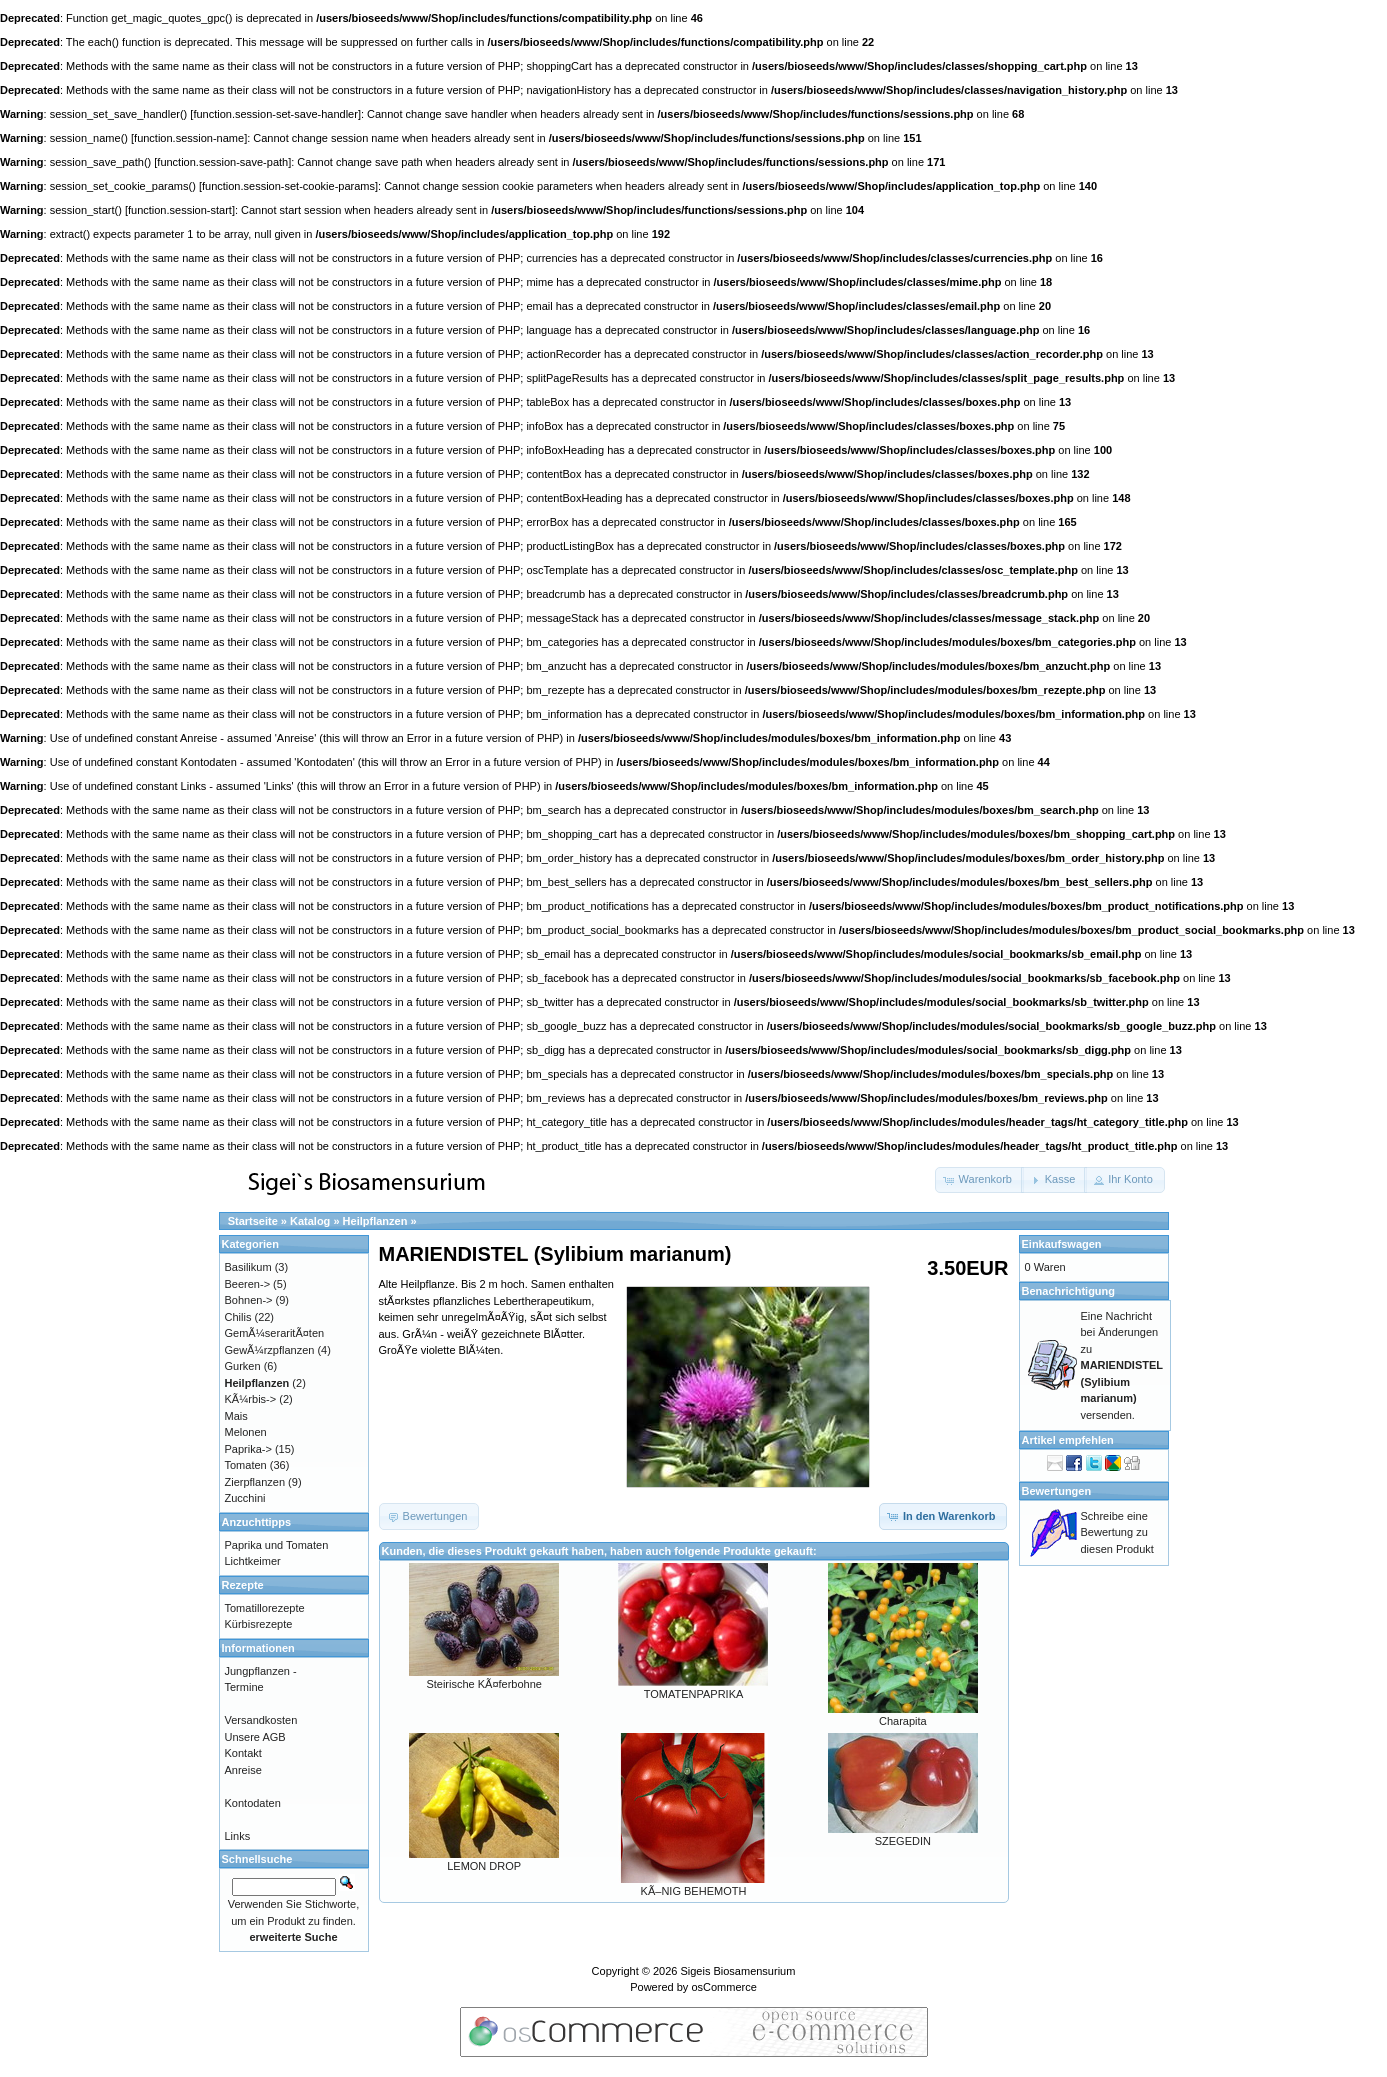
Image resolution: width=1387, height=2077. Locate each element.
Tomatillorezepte (265, 1608)
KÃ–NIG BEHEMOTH (694, 1891)
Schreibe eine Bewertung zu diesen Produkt (1117, 1532)
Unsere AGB (255, 1737)
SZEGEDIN (903, 1841)
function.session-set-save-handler (275, 114)
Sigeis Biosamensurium (737, 1971)
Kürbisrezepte (259, 1624)
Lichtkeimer (253, 1561)
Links (238, 1836)
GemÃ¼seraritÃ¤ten (275, 1333)
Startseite (253, 1221)
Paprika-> (248, 1449)
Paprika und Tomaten (277, 1545)
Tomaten (246, 1465)
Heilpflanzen (375, 1221)
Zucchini (245, 1498)
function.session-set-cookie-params (288, 186)
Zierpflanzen (255, 1482)
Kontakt (243, 1753)
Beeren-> (248, 1284)
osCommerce (723, 1987)
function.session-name (189, 138)
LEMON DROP (484, 1866)
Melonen (246, 1432)
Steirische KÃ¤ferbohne (484, 1684)
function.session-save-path (222, 162)
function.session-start (180, 210)
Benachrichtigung (1069, 1291)
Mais (236, 1416)
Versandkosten (261, 1720)
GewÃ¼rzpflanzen (270, 1350)
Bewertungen (1057, 1491)
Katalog (310, 1221)
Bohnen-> (249, 1300)
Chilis (238, 1317)
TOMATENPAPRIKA (694, 1694)
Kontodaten (253, 1803)
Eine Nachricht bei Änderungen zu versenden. (1122, 1365)
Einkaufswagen (1062, 1244)
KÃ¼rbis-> (251, 1399)
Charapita (903, 1721)
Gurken (243, 1366)
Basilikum (248, 1267)
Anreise (243, 1770)
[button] (979, 1180)
